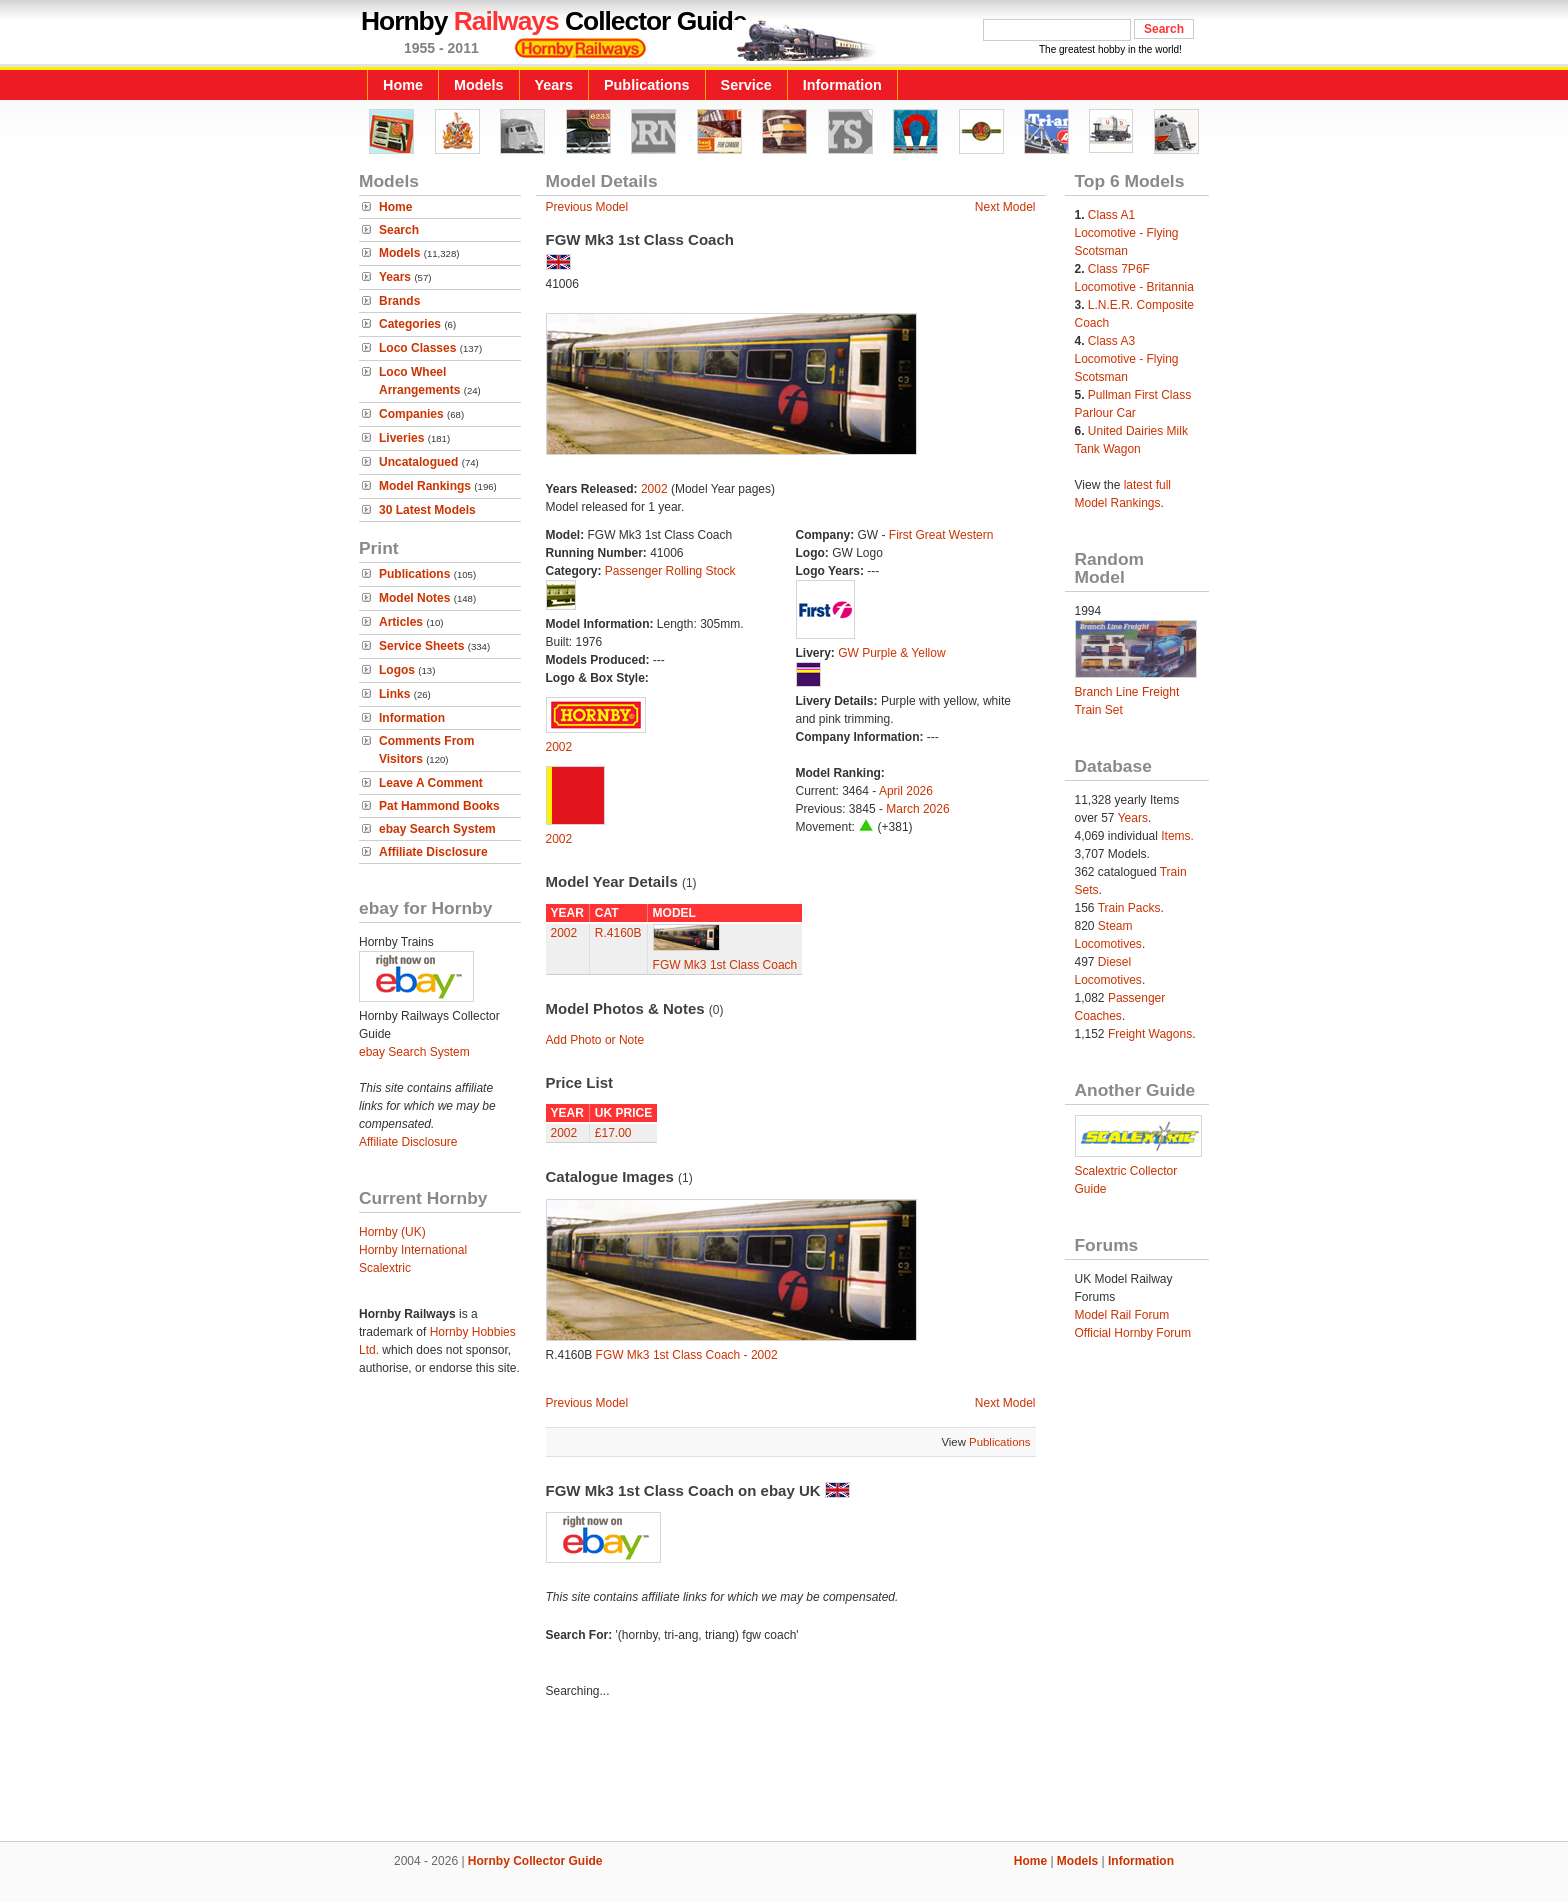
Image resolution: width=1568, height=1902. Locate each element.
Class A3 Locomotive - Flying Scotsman (1127, 359)
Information (842, 85)
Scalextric (385, 1268)
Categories (410, 324)
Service (746, 85)
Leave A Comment (431, 783)
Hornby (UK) (392, 1232)
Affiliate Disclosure (433, 852)
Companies (411, 414)
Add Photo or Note (595, 1040)
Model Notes (414, 598)
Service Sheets (421, 646)
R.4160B (618, 933)
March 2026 (917, 809)
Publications (647, 85)
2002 (654, 489)
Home (403, 85)
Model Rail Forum (1122, 1315)
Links (394, 694)
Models (479, 85)
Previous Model (587, 207)
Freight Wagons (1150, 1034)
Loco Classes (417, 348)
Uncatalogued (418, 462)
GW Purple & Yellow (891, 653)
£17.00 (613, 1133)
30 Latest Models (427, 510)
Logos (397, 670)
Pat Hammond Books (439, 806)
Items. (1177, 836)
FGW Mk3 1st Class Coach (725, 965)
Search (399, 230)
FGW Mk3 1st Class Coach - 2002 (687, 1355)
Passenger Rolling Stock (670, 571)
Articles (401, 622)
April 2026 (906, 791)
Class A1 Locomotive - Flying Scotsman (1127, 233)
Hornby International (413, 1250)
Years (554, 85)
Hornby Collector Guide (535, 1861)
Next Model (1005, 207)
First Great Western (941, 535)
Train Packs (1129, 908)
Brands (399, 301)
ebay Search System (437, 829)
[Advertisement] (784, 1773)
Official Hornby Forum (1133, 1333)
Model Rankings (425, 486)
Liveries (401, 438)
